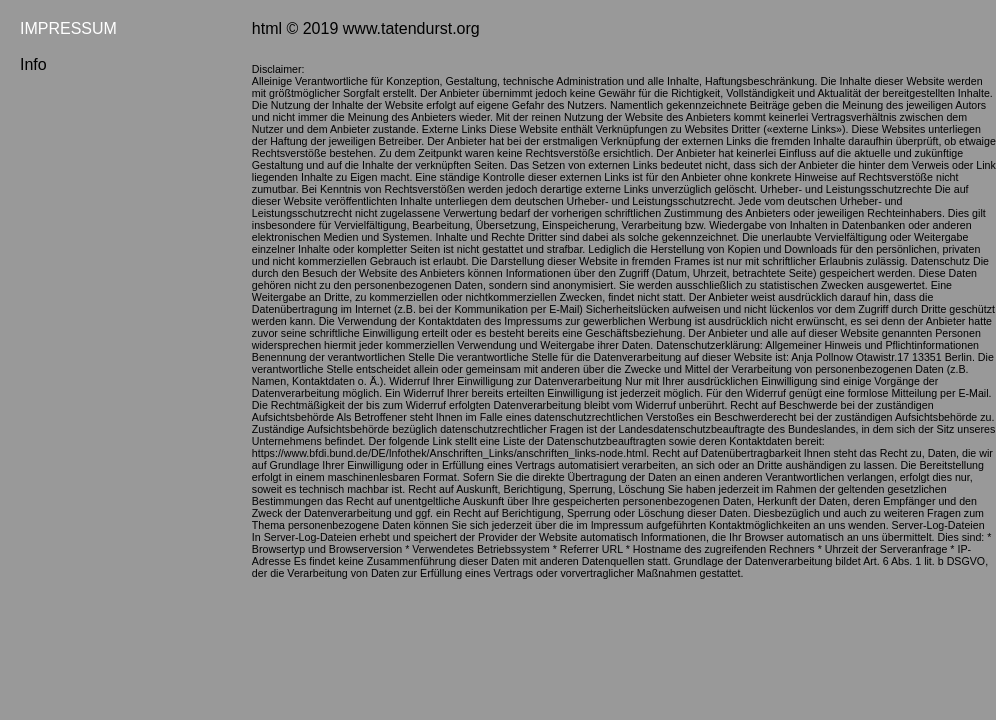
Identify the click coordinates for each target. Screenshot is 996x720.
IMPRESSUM (68, 28)
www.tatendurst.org (411, 28)
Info (33, 64)
